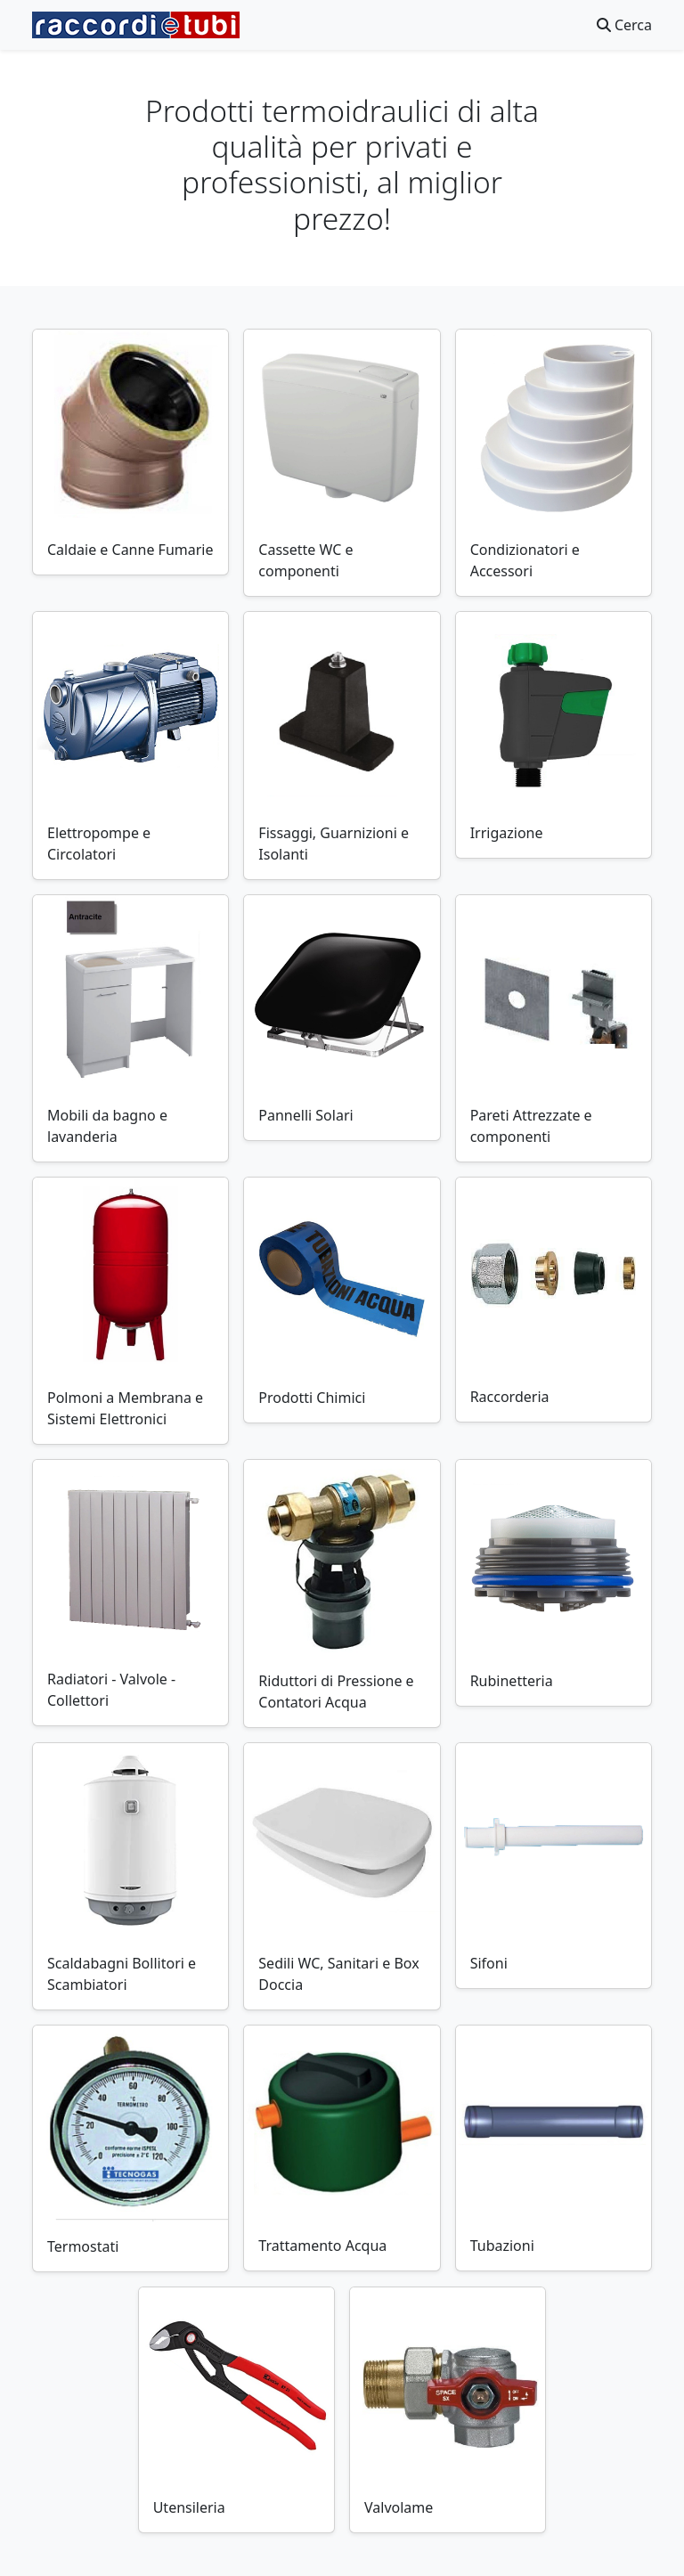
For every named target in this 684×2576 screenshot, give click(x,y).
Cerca (624, 25)
